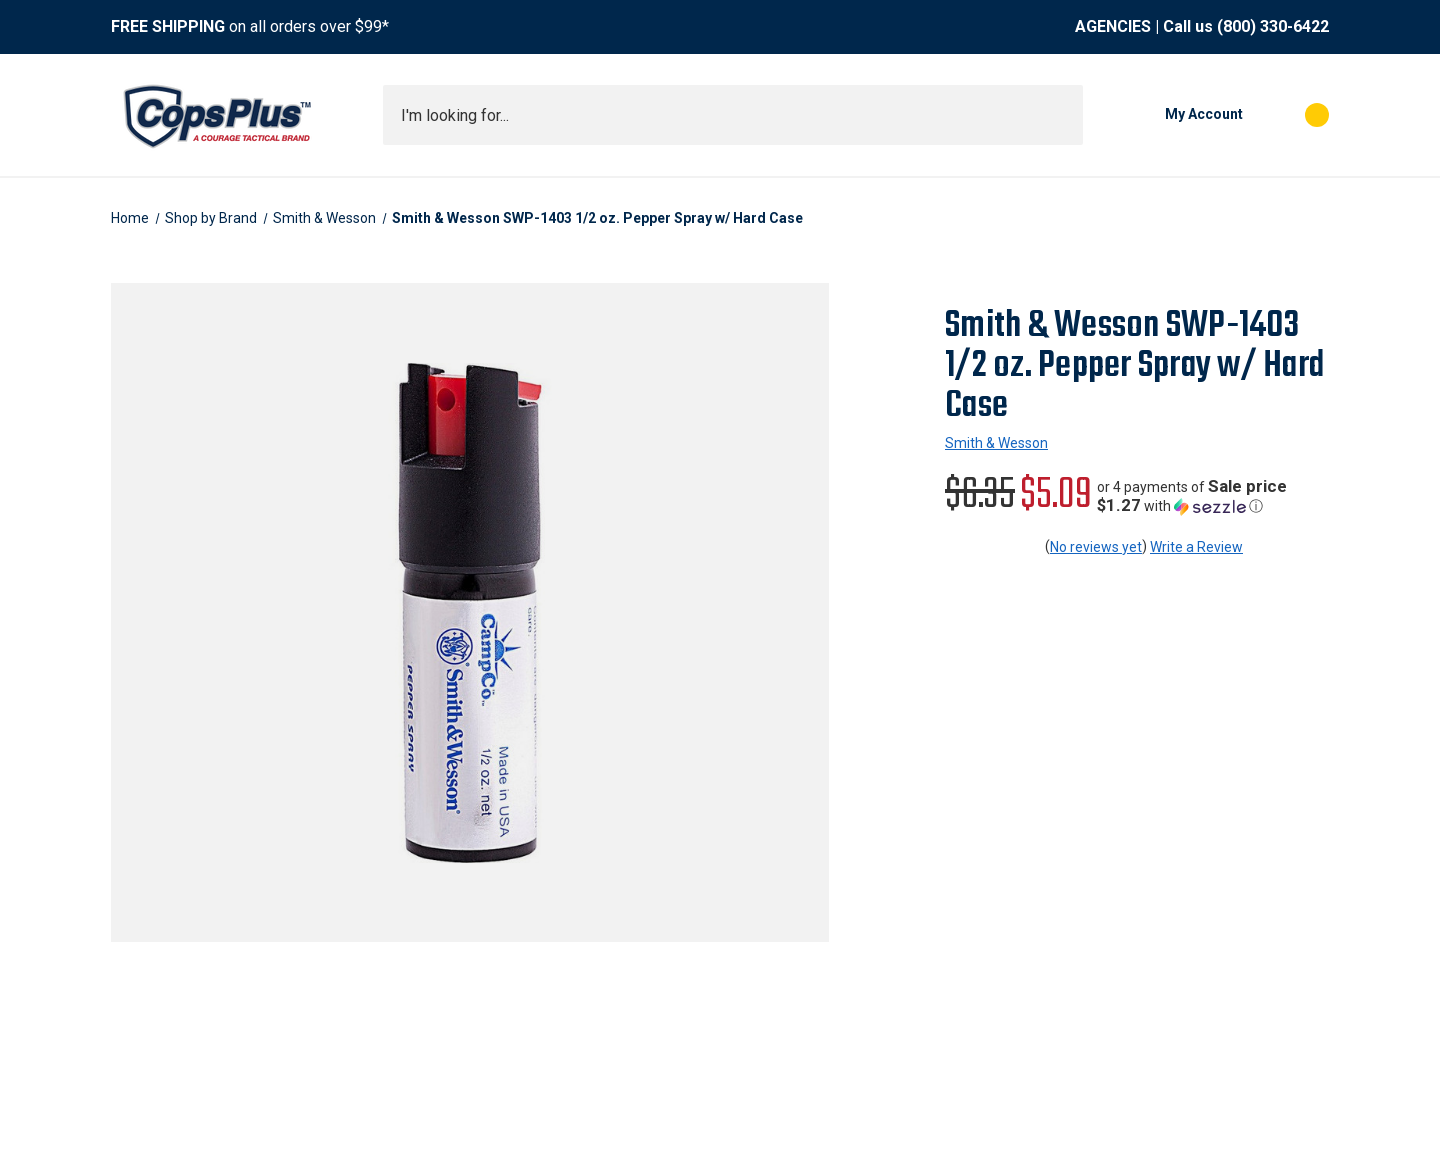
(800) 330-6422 (1273, 26)
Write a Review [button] (1196, 547)
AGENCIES (1113, 26)
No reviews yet (1096, 547)
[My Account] (1173, 115)
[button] (1213, 496)
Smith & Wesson (996, 443)
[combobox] (733, 115)
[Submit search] (1061, 115)
